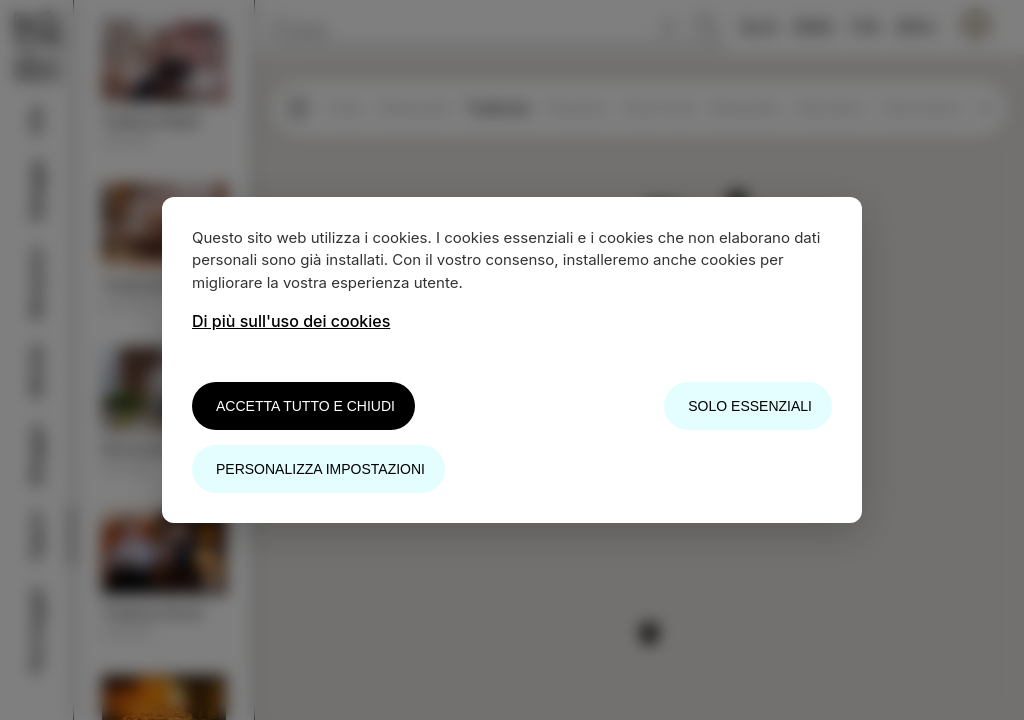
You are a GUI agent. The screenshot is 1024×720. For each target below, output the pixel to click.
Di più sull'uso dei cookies (291, 321)
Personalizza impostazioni (320, 469)
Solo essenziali (750, 406)
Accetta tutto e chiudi (305, 406)
